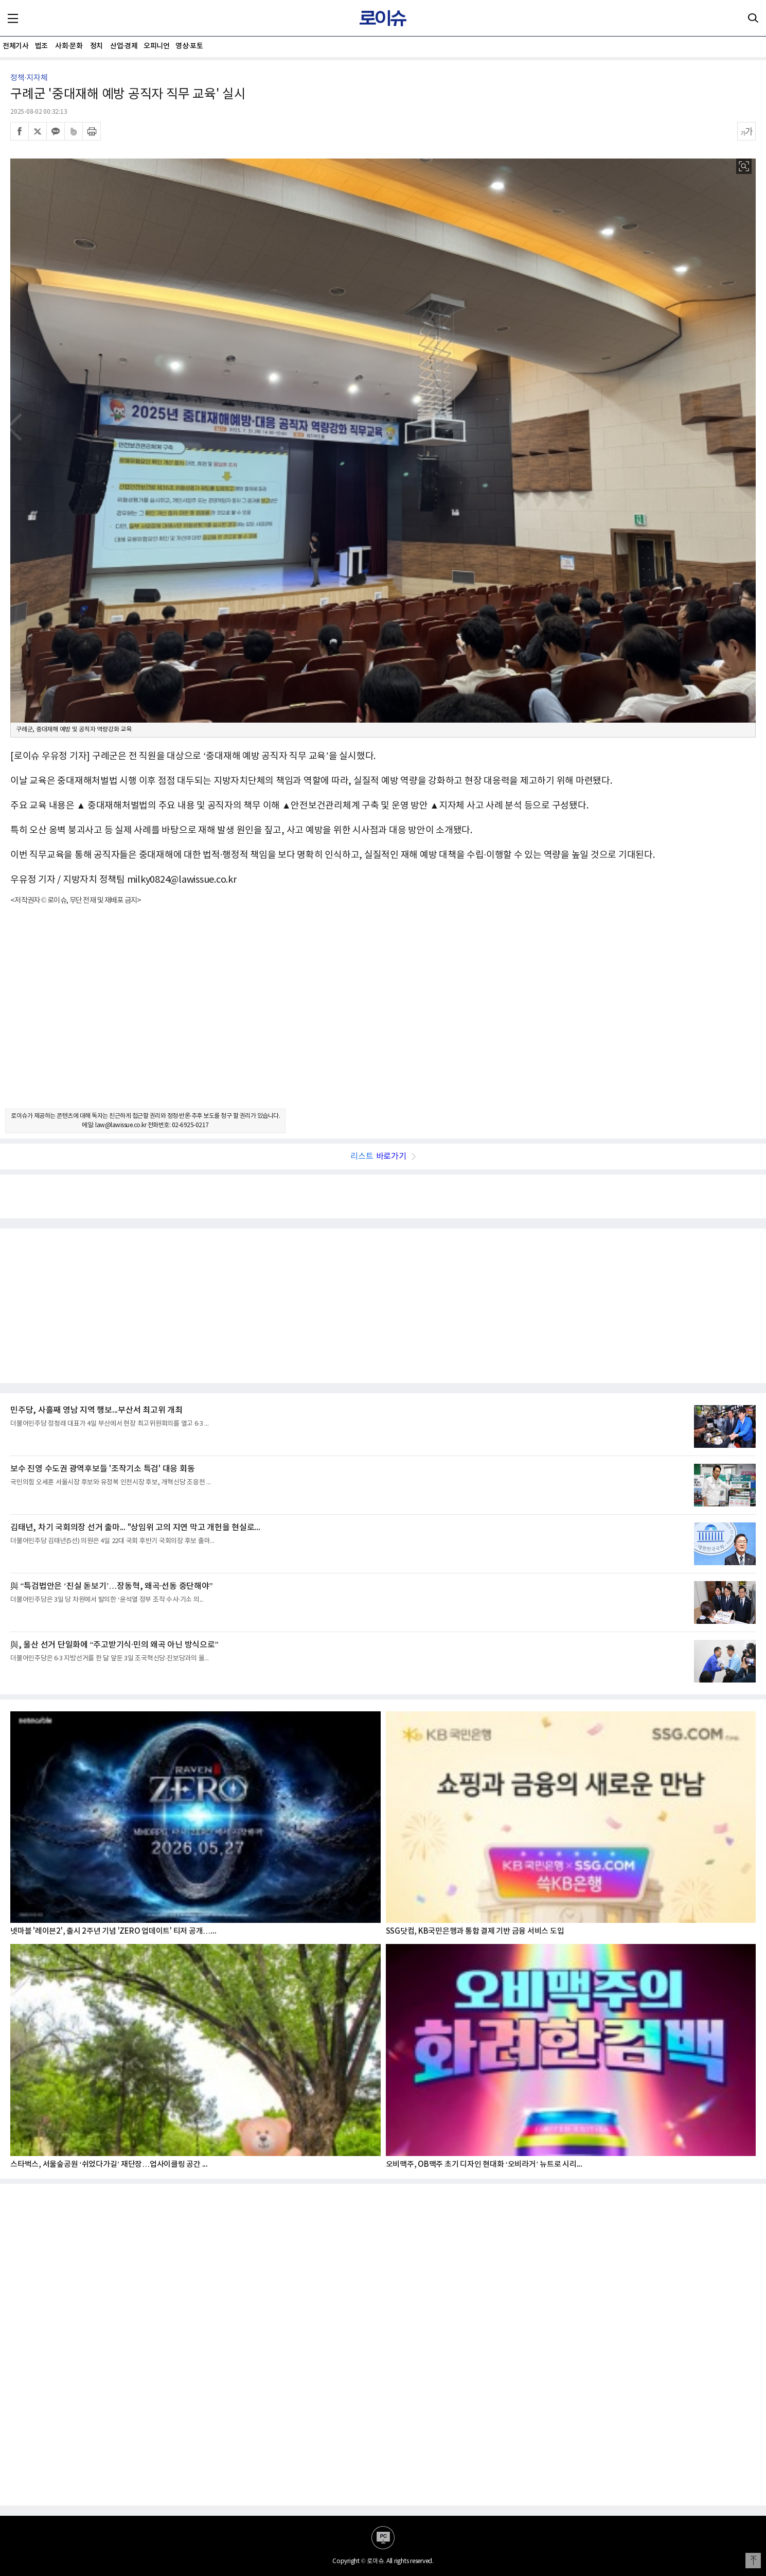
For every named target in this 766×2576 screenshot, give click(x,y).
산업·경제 (123, 46)
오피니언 (156, 46)
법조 (41, 46)
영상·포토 (189, 46)
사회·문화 (68, 46)
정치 (96, 46)
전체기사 (15, 46)
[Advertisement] (383, 1016)
